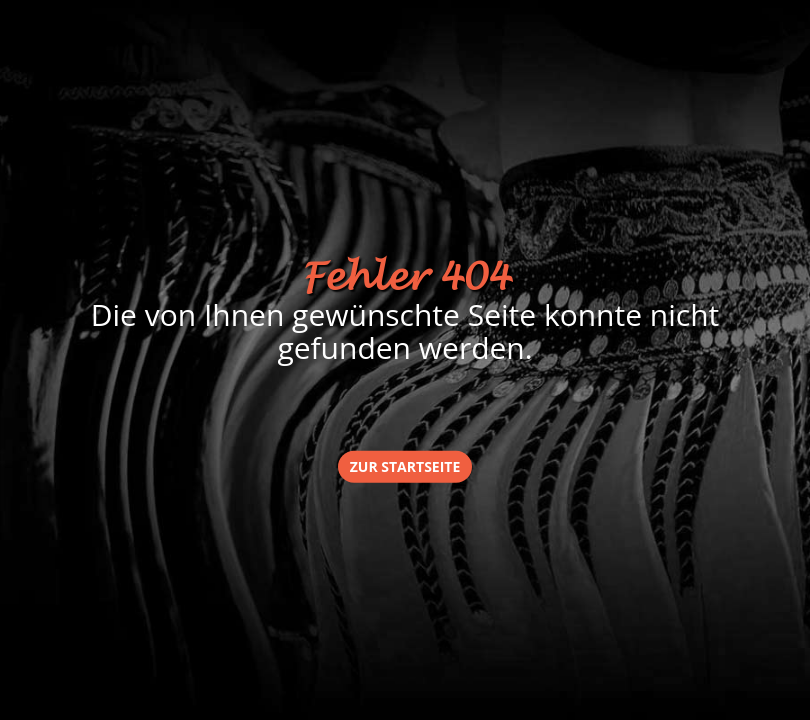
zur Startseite (405, 465)
